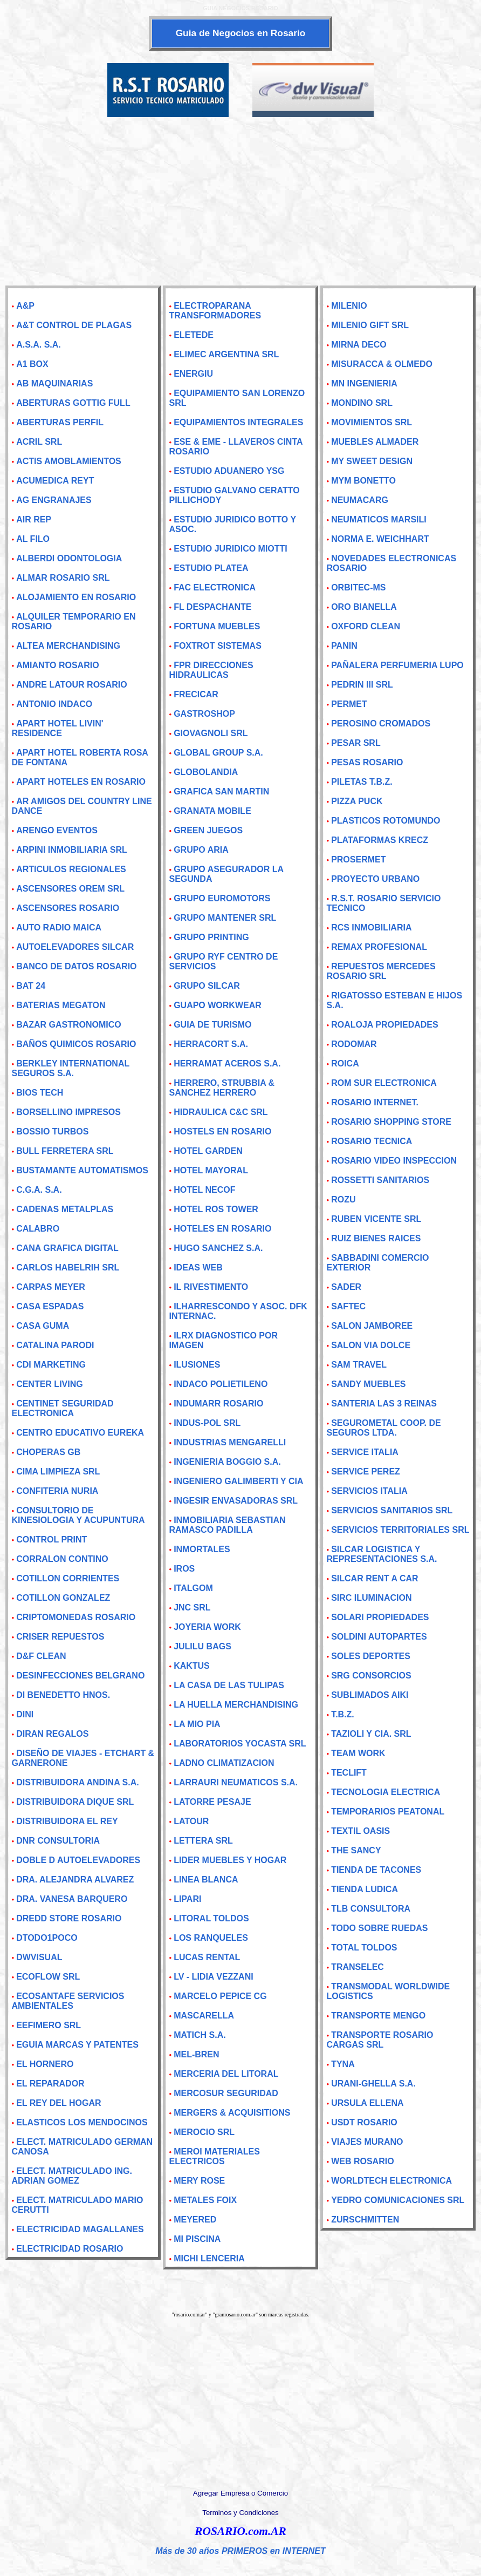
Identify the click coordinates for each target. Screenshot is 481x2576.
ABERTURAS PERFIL (60, 422)
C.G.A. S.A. (38, 1189)
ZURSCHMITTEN (365, 2219)
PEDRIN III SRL (362, 684)
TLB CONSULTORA (370, 1908)
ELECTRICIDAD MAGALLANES (79, 2229)
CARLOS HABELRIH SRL (67, 1267)
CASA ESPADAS (50, 1306)
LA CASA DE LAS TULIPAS (229, 1685)
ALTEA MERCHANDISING (68, 645)
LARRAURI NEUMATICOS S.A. (236, 1782)
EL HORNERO (44, 2064)
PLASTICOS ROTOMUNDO (385, 820)
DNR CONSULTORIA (58, 1840)
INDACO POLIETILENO (220, 1384)
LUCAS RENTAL (207, 1957)
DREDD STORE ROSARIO (68, 1918)
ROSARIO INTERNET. (374, 1102)
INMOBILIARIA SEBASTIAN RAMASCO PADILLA (227, 1524)
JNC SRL (192, 1607)
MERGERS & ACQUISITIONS (232, 2112)
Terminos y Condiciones (240, 2513)
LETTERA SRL (203, 1840)
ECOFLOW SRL (48, 1976)
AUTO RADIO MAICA (58, 927)
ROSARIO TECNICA (371, 1141)
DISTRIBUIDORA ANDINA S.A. (77, 1782)
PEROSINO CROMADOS (380, 723)
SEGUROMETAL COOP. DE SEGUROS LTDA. (383, 1427)
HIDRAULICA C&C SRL (221, 1112)
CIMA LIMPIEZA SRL (58, 1471)
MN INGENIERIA (364, 383)
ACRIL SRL (39, 441)
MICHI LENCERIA (209, 2258)
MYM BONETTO (363, 480)
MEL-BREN (196, 2054)
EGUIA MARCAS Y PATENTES (77, 2044)
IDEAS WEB (198, 1267)
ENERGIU (193, 373)
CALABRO (37, 1228)
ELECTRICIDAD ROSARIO (69, 2248)
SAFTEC (348, 1306)
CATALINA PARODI (55, 1345)
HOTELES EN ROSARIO (222, 1228)
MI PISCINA (197, 2239)
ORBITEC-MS (358, 587)
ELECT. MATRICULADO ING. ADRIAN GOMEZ (71, 2175)
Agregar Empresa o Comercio (240, 2493)
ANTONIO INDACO (54, 704)
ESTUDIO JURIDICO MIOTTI (230, 548)
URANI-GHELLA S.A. (373, 2083)
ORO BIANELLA (364, 606)
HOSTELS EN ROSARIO (222, 1131)
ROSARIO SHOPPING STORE (391, 1121)
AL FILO (33, 538)
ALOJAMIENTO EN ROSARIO (76, 597)
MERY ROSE (199, 2180)
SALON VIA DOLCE (370, 1345)
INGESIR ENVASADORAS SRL (236, 1500)
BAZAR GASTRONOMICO (68, 1024)
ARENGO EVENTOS (57, 830)
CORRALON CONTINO (62, 1559)
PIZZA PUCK (356, 801)
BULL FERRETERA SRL (64, 1151)
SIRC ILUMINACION (371, 1597)
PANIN (344, 645)
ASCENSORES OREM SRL (70, 888)
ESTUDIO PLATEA (211, 568)
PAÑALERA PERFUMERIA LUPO (397, 665)
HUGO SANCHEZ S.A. (218, 1248)
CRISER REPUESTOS (60, 1636)
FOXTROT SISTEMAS (218, 645)
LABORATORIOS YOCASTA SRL (240, 1743)
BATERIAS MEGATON (60, 1005)
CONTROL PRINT (51, 1539)
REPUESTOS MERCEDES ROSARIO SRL (380, 971)
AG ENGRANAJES (54, 500)
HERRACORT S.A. (211, 1044)
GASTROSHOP (204, 713)
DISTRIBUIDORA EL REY (67, 1821)
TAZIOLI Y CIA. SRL (371, 1733)
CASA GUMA (42, 1325)
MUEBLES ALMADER (374, 441)
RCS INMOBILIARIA (371, 927)
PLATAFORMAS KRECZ (379, 840)
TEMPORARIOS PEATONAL (387, 1811)
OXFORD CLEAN (365, 626)
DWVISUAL (39, 1957)
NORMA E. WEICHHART (380, 538)
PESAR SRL (356, 742)
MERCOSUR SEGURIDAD (226, 2093)
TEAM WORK (358, 1753)
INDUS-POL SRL (207, 1423)
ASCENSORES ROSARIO (67, 908)
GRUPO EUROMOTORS (222, 898)
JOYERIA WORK (207, 1627)
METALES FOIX (205, 2200)
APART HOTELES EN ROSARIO (81, 781)
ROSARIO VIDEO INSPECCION (394, 1160)
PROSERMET (358, 859)
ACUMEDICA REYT (55, 480)
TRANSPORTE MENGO (378, 2015)
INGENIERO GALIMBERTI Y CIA (238, 1481)
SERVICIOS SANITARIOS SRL (391, 1510)
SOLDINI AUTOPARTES (379, 1636)
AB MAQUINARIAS (54, 383)
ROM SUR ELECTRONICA (384, 1083)
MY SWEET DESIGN (372, 461)
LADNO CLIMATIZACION (224, 1763)
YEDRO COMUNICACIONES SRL (397, 2200)
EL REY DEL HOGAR (58, 2103)
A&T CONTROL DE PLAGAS (74, 325)
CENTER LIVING (49, 1384)
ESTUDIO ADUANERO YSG (229, 470)
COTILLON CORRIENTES (67, 1578)
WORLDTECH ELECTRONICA (391, 2180)
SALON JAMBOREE (372, 1325)
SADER (346, 1287)
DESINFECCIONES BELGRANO (80, 1675)
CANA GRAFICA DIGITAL (67, 1248)
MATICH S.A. (200, 2035)
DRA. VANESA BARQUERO (71, 1899)
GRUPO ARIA (201, 849)
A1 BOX (32, 364)
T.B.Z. (342, 1714)
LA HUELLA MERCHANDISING (236, 1704)
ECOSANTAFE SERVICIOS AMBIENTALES (67, 2001)
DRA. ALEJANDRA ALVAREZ (75, 1879)
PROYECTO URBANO (375, 878)
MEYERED (195, 2219)
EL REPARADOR (50, 2083)
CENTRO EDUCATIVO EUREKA (80, 1432)
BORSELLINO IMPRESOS (68, 1112)
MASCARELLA (204, 2015)
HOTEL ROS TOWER (216, 1209)
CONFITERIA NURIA (57, 1491)
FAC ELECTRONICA (215, 587)
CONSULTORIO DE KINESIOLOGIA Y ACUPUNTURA (78, 1515)
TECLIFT (349, 1772)
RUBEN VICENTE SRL (376, 1219)
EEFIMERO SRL (48, 2025)
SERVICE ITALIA (364, 1452)
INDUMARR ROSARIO (218, 1403)
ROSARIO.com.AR (240, 2531)
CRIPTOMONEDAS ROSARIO (75, 1617)
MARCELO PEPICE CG (220, 1996)
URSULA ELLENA (367, 2103)
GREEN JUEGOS (208, 830)
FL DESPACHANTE (212, 606)
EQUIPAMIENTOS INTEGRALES (238, 422)
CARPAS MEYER (50, 1287)
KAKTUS (192, 1665)
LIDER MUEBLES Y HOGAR (230, 1860)
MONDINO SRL (362, 402)
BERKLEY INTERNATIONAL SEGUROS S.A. (70, 1068)
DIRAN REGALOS (52, 1733)
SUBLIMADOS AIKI (369, 1695)
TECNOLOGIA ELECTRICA (385, 1792)
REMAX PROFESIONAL (379, 946)
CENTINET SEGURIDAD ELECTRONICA (62, 1408)
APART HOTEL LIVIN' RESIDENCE (57, 728)
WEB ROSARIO (362, 2161)
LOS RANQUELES (211, 1937)
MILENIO (349, 305)
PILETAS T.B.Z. (361, 781)
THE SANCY (356, 1850)
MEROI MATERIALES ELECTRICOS (214, 2156)
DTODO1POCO (47, 1937)
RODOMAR (353, 1044)
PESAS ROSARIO (367, 762)
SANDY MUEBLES (368, 1384)
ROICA (345, 1063)
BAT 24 (30, 985)
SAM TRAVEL (359, 1364)
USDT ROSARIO (364, 2122)
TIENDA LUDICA (364, 1889)
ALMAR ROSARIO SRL (62, 577)
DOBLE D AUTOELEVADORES (78, 1860)
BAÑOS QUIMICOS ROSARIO (76, 1044)
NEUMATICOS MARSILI (379, 519)
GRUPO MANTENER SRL (225, 917)
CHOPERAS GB (48, 1452)
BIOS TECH (39, 1092)
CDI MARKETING (51, 1364)
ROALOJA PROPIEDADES (384, 1024)
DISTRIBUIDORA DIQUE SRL (75, 1801)
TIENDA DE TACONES (376, 1869)
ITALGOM (193, 1588)
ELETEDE (194, 334)
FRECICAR (196, 694)
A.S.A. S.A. (38, 344)
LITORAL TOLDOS (211, 1918)
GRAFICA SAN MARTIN (221, 791)
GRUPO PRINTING (211, 937)
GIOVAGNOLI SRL (211, 733)
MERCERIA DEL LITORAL (226, 2073)
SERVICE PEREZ (365, 1471)
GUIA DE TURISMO (212, 1024)
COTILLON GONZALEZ (63, 1597)
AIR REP (33, 519)
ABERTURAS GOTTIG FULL (73, 402)
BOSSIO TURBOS (52, 1131)
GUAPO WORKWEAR (218, 1005)
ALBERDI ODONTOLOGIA (69, 558)
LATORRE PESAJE (212, 1801)
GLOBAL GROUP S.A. (218, 752)
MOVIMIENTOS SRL (371, 422)
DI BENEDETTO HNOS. (63, 1695)
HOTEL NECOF (204, 1189)
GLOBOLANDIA (206, 772)
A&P (25, 305)
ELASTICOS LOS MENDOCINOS (82, 2122)
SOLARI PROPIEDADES (380, 1617)
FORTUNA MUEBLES (217, 626)
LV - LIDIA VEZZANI (213, 1976)
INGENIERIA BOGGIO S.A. (227, 1461)
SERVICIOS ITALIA (369, 1491)
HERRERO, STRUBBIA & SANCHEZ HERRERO (221, 1087)
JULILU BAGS (202, 1646)
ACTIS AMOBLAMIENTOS (68, 461)
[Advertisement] (240, 197)
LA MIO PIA (197, 1724)
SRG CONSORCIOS (371, 1675)
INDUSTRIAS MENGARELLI (230, 1442)
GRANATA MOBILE (212, 810)
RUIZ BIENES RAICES (376, 1238)
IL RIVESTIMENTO (211, 1287)
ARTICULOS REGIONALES (71, 869)
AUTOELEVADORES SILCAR (75, 946)
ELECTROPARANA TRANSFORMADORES (215, 310)
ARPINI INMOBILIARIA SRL (71, 849)
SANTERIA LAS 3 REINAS (384, 1403)
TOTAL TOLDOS (364, 1947)
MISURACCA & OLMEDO (381, 364)
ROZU (343, 1199)
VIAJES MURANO (367, 2141)
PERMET (349, 704)
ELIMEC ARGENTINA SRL (226, 354)
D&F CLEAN (41, 1656)
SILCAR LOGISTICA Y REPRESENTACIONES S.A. (381, 1554)
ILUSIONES (197, 1364)
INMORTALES (202, 1549)
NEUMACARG (359, 500)
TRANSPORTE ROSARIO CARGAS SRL (379, 2039)
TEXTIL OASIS (360, 1831)
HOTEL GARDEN (208, 1151)
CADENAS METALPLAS (64, 1209)
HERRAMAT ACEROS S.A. (227, 1063)
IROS (184, 1568)
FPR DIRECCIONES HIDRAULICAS (211, 670)
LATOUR (191, 1821)
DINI (24, 1714)
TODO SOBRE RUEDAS (379, 1928)
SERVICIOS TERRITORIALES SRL (400, 1529)
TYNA (343, 2064)
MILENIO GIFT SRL (370, 325)
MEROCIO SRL (204, 2132)
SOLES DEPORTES (370, 1656)
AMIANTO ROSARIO (57, 665)
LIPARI (187, 1899)
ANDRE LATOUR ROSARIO (71, 684)
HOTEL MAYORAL (211, 1170)
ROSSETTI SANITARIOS (380, 1180)
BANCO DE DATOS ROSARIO (76, 966)
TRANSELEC (357, 1967)
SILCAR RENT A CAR (374, 1578)
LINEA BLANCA (206, 1879)
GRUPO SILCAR (207, 985)
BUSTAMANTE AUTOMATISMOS (82, 1170)
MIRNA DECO (359, 344)
